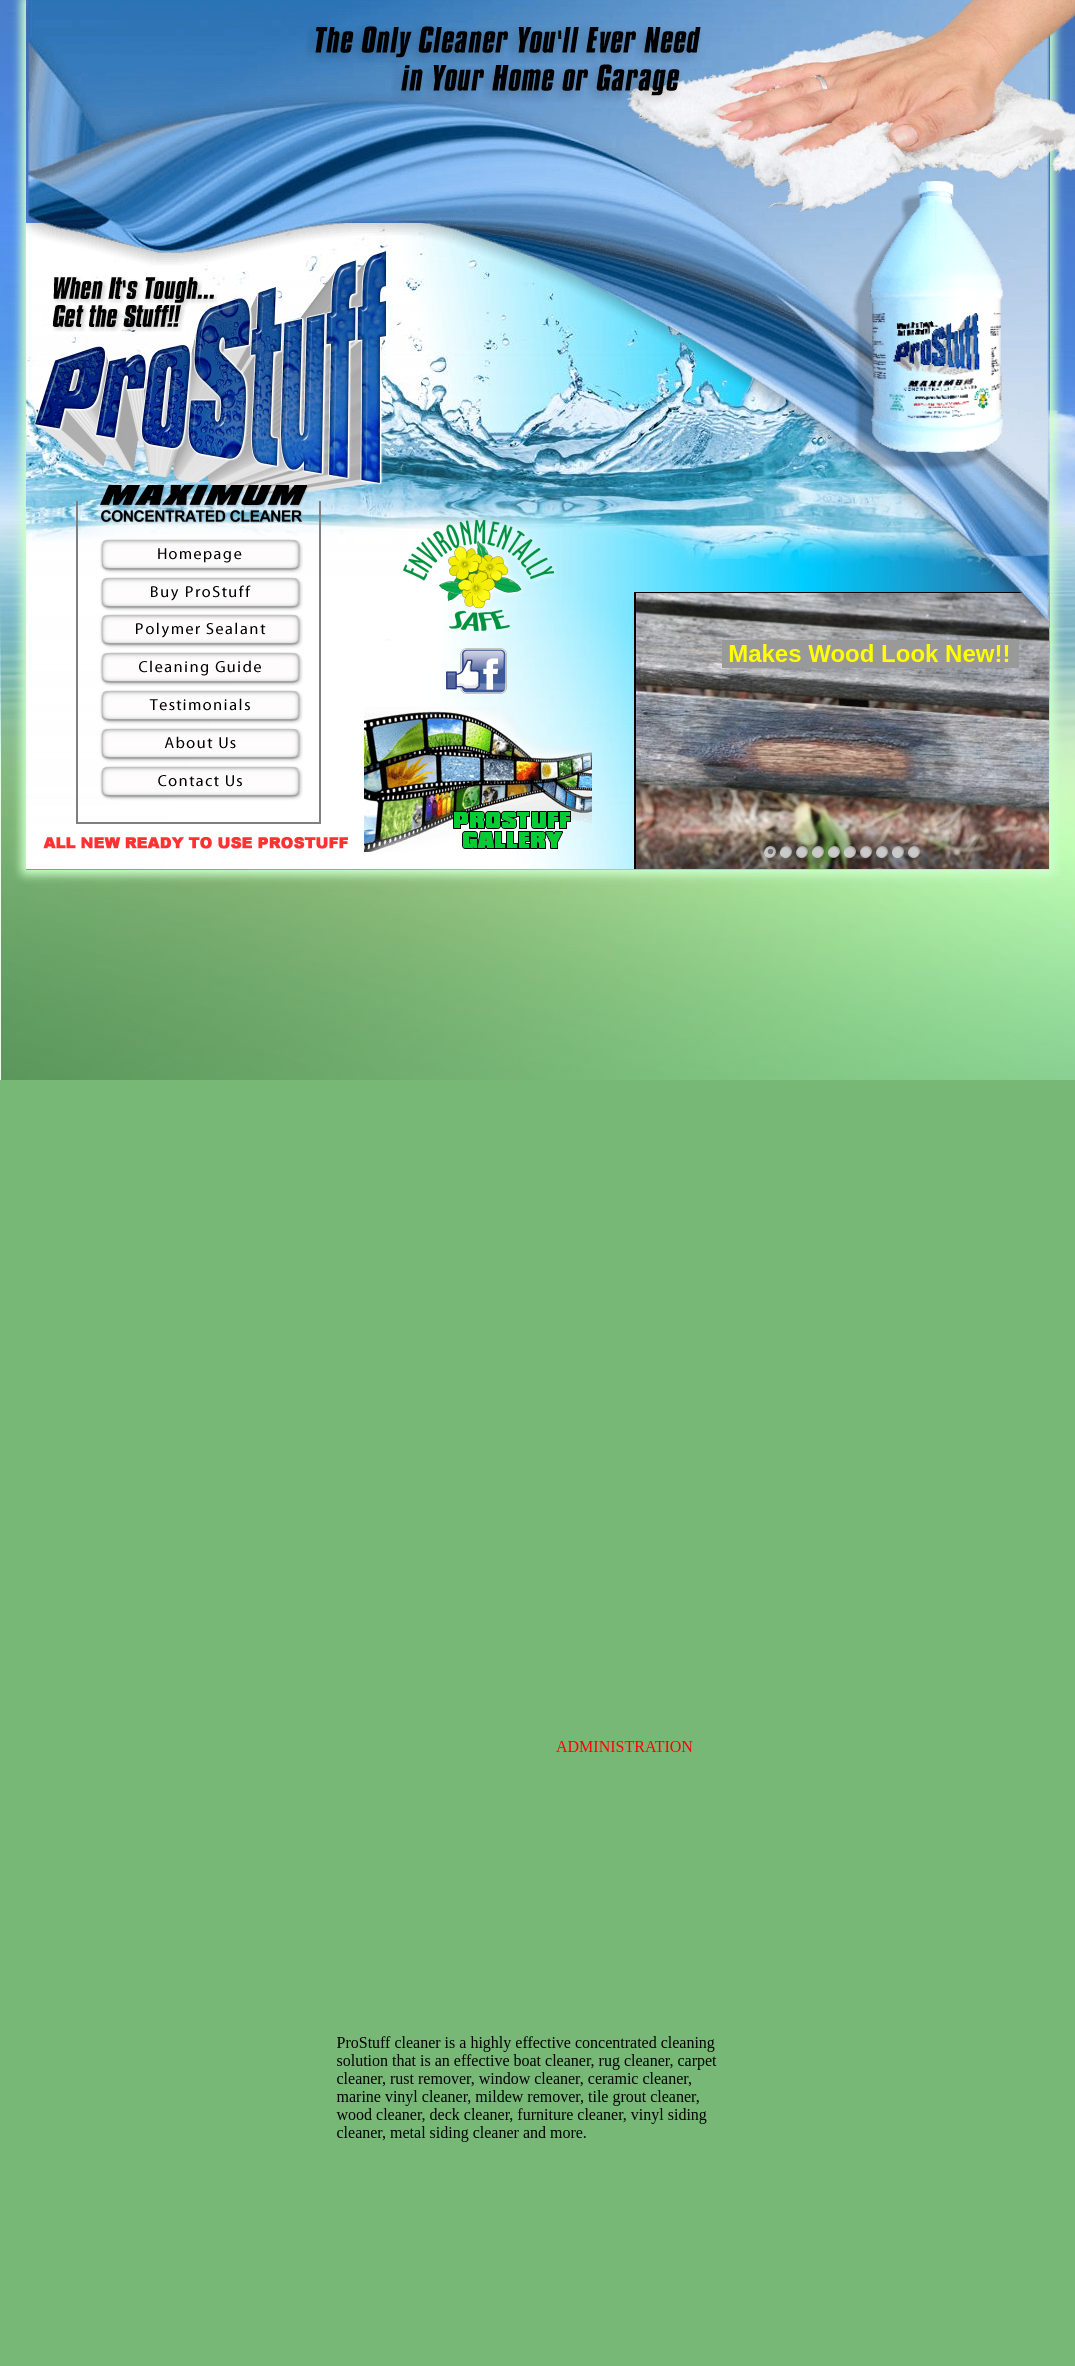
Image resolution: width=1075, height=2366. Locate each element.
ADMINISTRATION (624, 1746)
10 (914, 852)
